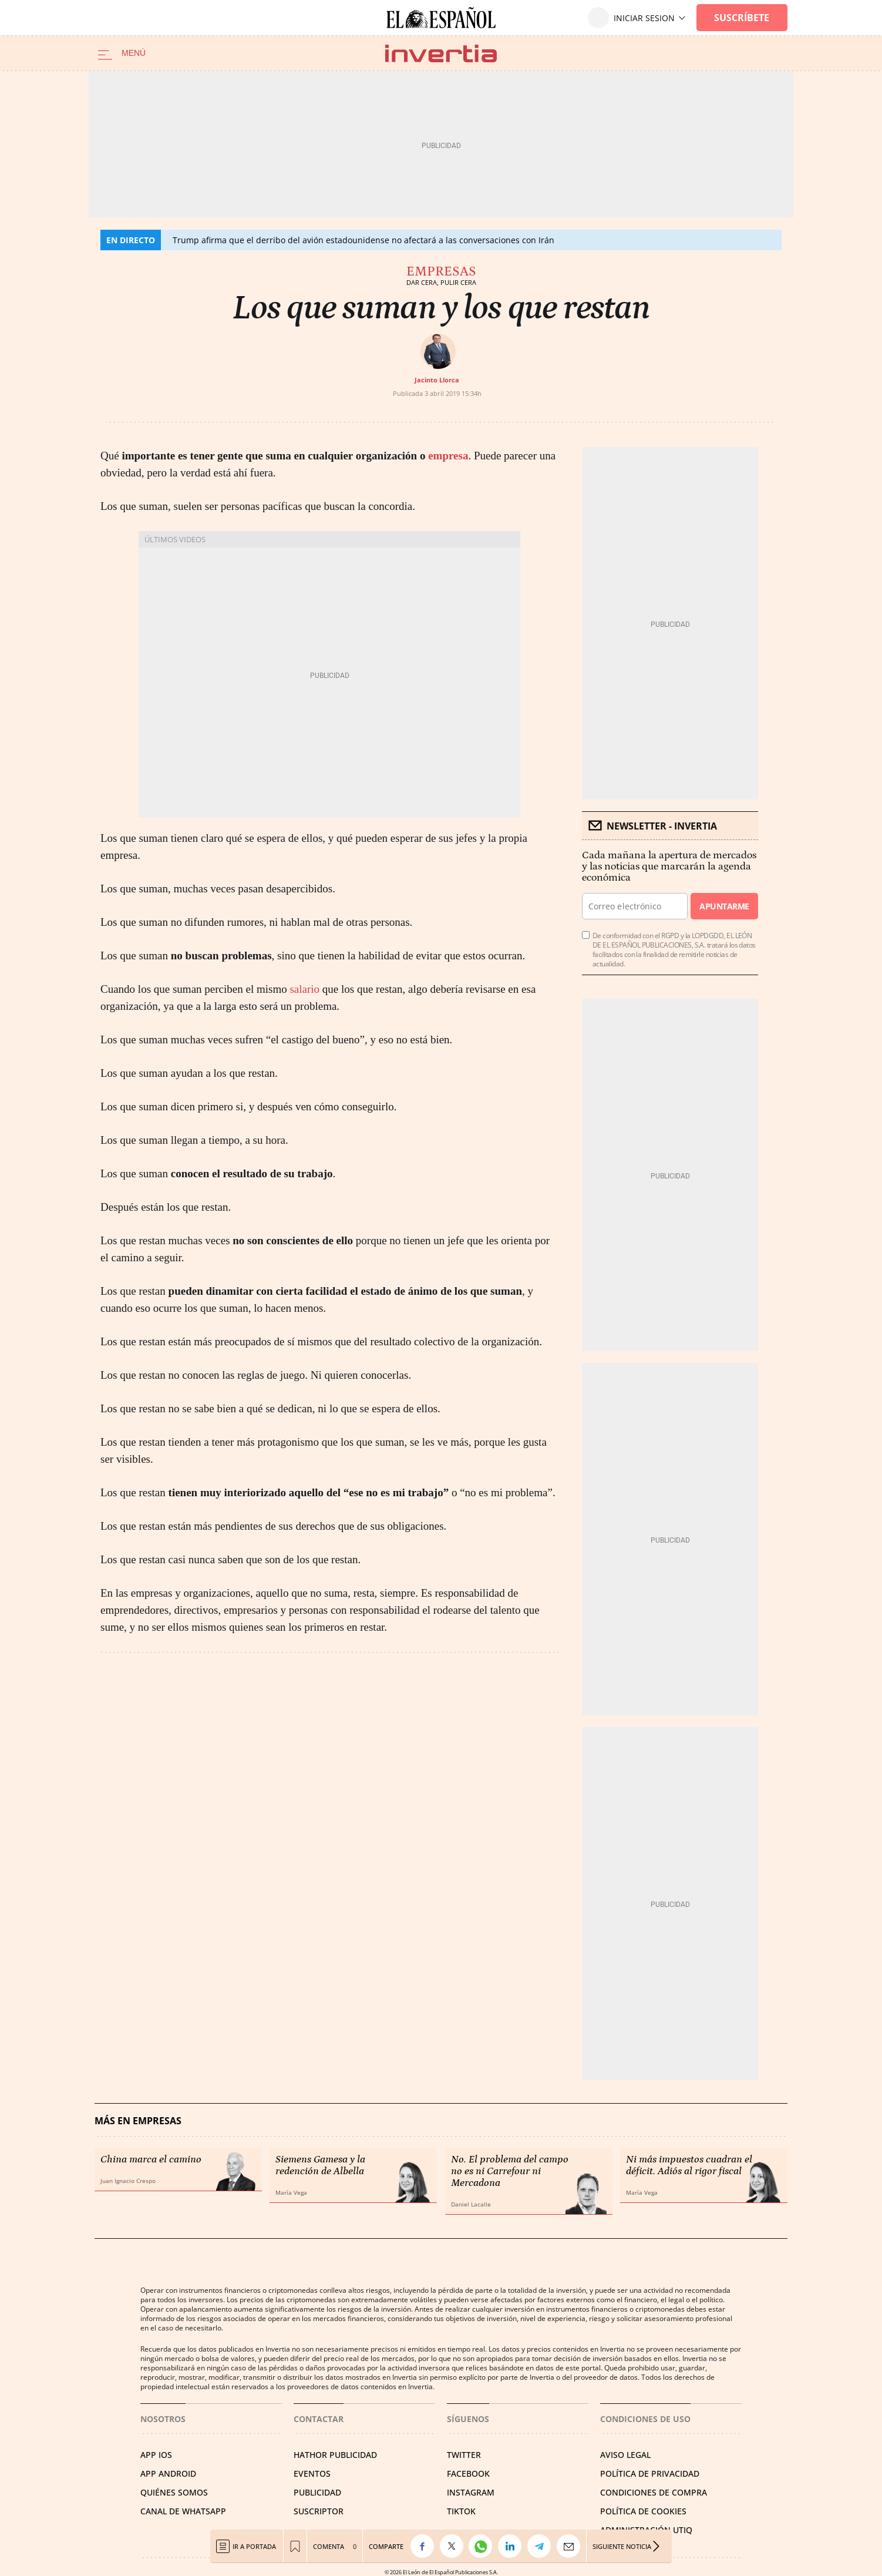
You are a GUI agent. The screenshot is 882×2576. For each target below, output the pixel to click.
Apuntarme (724, 906)
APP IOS (156, 2454)
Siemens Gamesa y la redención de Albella (320, 2165)
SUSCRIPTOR (319, 2511)
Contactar (319, 2418)
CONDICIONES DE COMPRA (653, 2492)
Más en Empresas (138, 2121)
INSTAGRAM (470, 2492)
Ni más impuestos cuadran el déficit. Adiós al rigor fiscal (689, 2165)
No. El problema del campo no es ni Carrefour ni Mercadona (509, 2171)
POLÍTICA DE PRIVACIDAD (649, 2473)
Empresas (441, 271)
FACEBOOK (468, 2473)
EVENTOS (312, 2473)
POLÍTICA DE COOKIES (643, 2511)
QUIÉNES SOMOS (174, 2492)
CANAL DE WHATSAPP (183, 2511)
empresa (448, 455)
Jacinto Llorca (437, 379)
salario (304, 989)
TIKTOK (461, 2511)
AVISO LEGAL (625, 2454)
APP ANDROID (168, 2473)
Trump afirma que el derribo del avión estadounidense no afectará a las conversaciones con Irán (363, 240)
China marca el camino (150, 2159)
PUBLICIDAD (317, 2492)
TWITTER (464, 2454)
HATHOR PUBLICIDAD (335, 2454)
